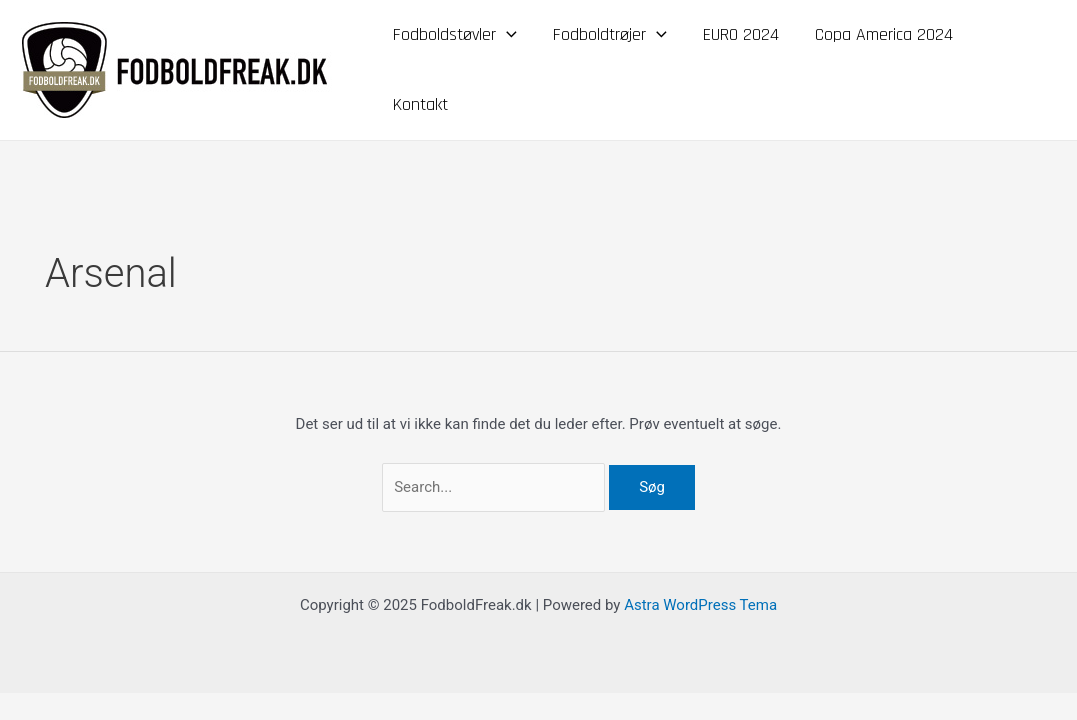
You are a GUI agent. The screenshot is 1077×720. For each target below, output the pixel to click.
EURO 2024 (741, 34)
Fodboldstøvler (455, 35)
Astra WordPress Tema (700, 605)
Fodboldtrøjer (610, 35)
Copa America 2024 (884, 34)
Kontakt (420, 104)
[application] (506, 35)
